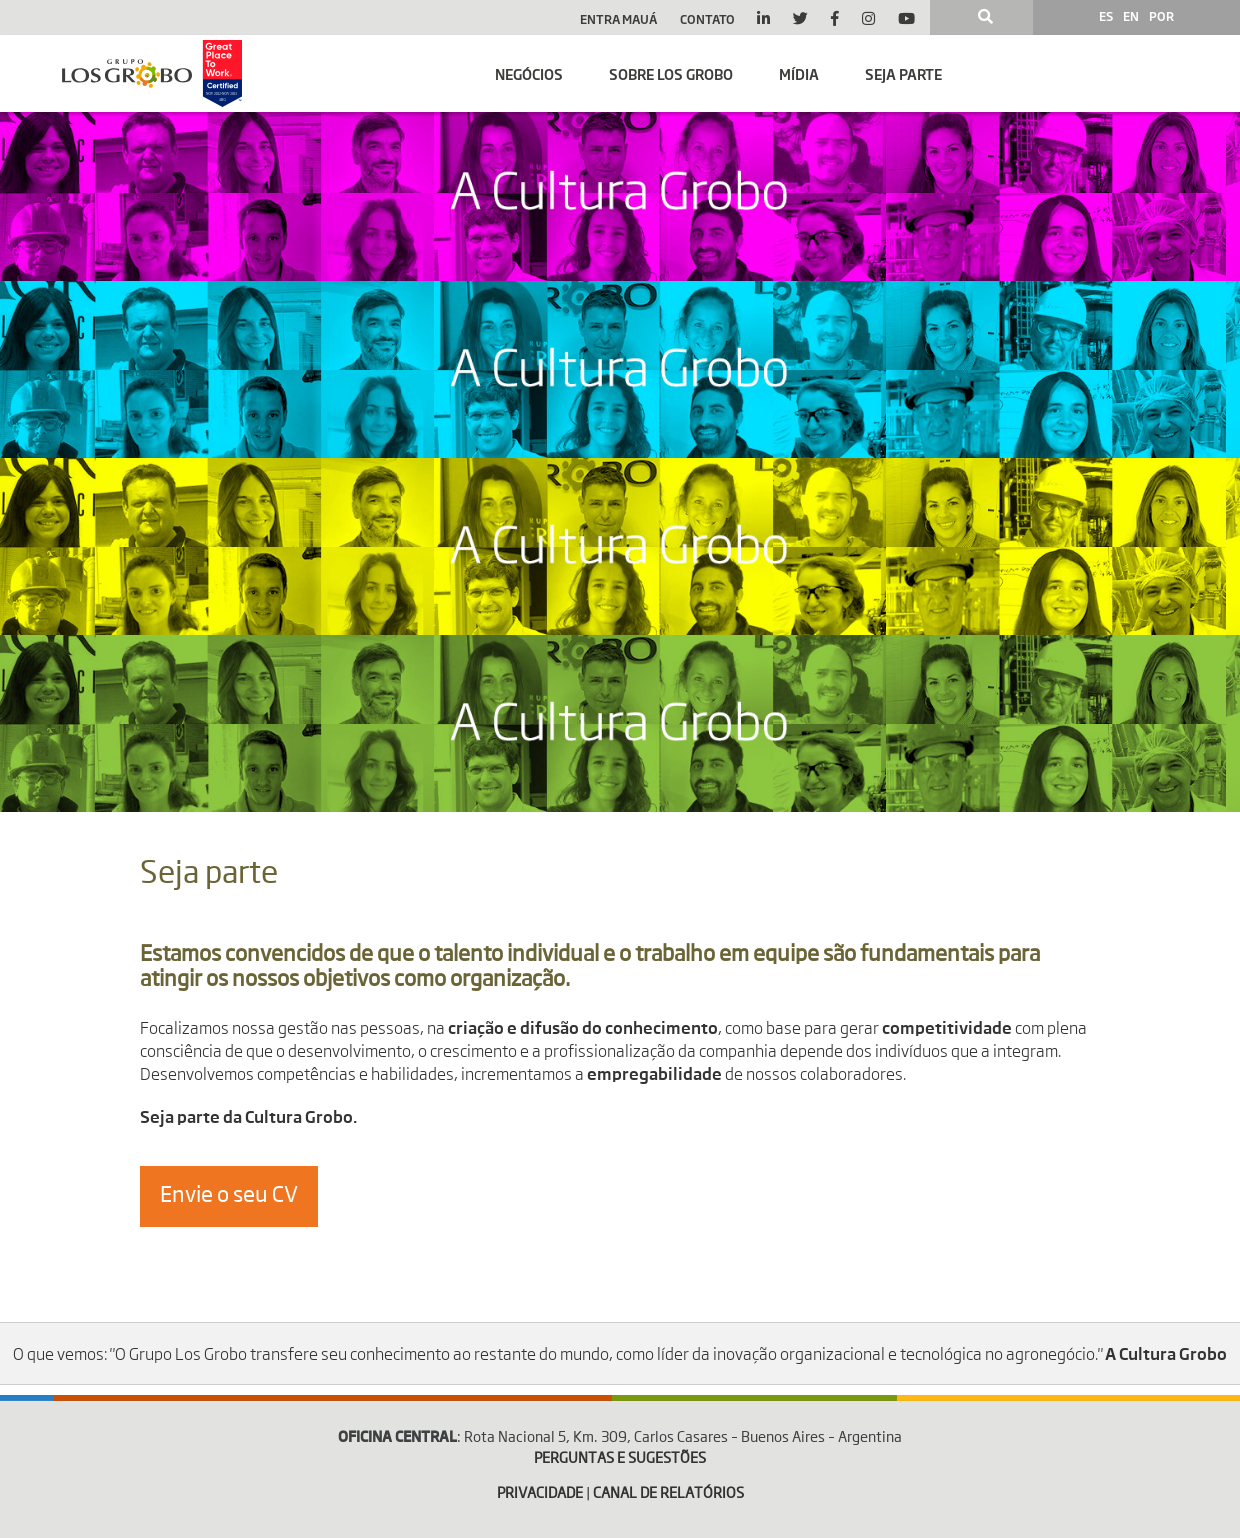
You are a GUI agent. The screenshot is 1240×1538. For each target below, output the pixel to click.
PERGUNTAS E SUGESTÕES (620, 1459)
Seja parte (903, 73)
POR (1161, 16)
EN (1131, 16)
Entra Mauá (618, 19)
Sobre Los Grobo (671, 73)
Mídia (799, 73)
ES (1106, 16)
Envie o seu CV (229, 1196)
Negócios (529, 73)
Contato (707, 19)
